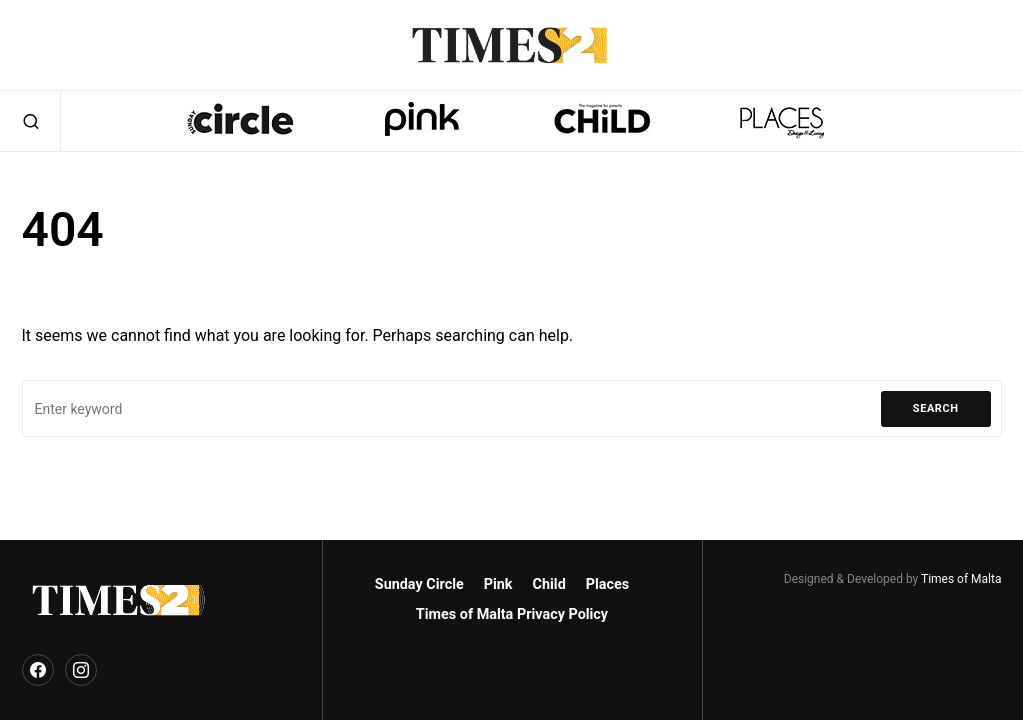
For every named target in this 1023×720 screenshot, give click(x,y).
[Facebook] (38, 670)
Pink (498, 584)
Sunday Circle (419, 584)
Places (607, 584)
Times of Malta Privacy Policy (512, 614)
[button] (31, 121)
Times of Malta (961, 579)
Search (936, 408)
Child (549, 584)
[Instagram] (81, 670)
